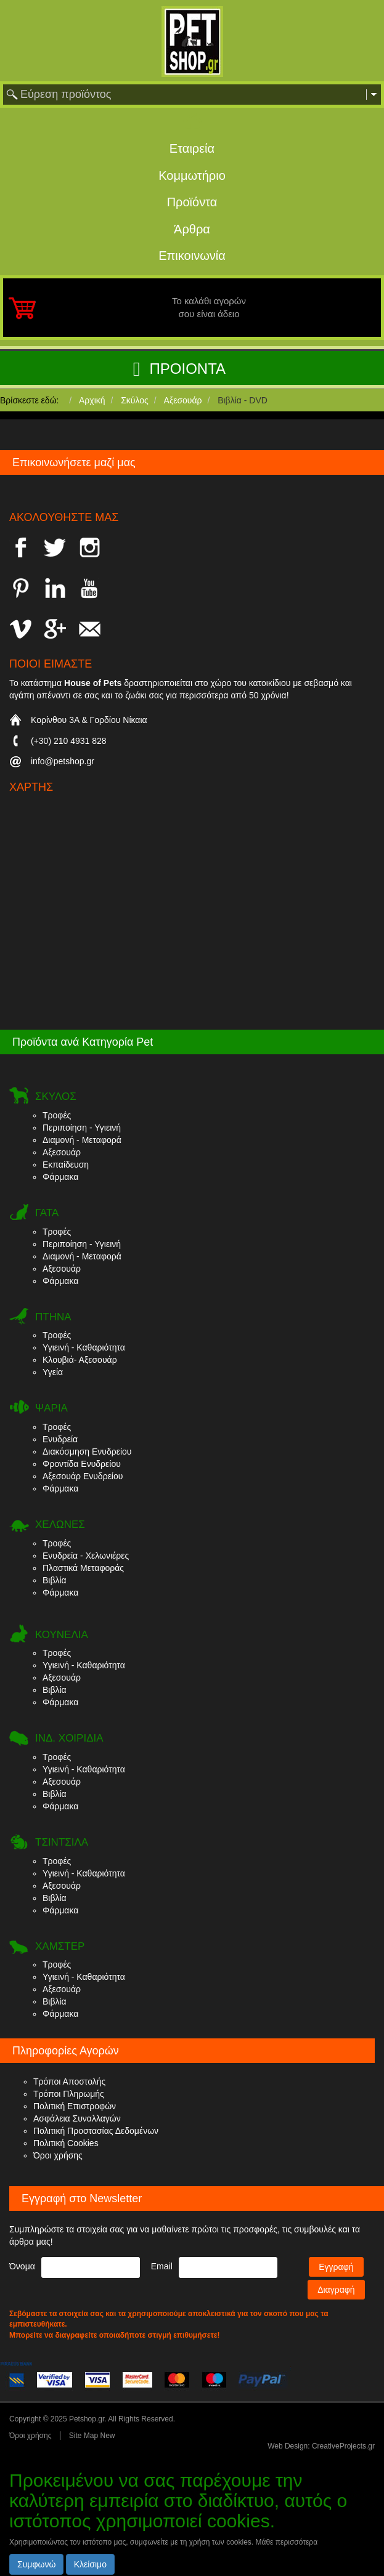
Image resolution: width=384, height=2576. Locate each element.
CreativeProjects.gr (343, 2446)
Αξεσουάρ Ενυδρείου (83, 1476)
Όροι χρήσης (58, 2155)
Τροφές (57, 1115)
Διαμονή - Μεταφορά (82, 1140)
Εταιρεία (192, 148)
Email (162, 2266)
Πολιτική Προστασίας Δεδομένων (95, 2131)
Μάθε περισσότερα (287, 2542)
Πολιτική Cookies (66, 2143)
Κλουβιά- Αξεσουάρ (80, 1360)
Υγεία (53, 1372)
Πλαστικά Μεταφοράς (83, 1568)
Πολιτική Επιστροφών (74, 2106)
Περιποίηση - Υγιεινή (82, 1128)
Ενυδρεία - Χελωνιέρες (86, 1556)
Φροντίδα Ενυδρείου (82, 1464)
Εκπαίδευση (66, 1164)
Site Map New (92, 2435)
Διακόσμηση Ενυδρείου (87, 1451)
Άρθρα (192, 229)
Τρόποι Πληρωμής (68, 2094)
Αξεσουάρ (62, 1152)
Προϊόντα (192, 202)
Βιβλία (55, 1580)
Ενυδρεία (60, 1439)
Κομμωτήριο (192, 175)
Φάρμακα (60, 1177)
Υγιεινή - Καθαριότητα (84, 1347)
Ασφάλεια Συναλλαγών (77, 2118)
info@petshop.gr (62, 761)
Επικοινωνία (192, 255)
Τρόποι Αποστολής (69, 2081)
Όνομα (22, 2266)
